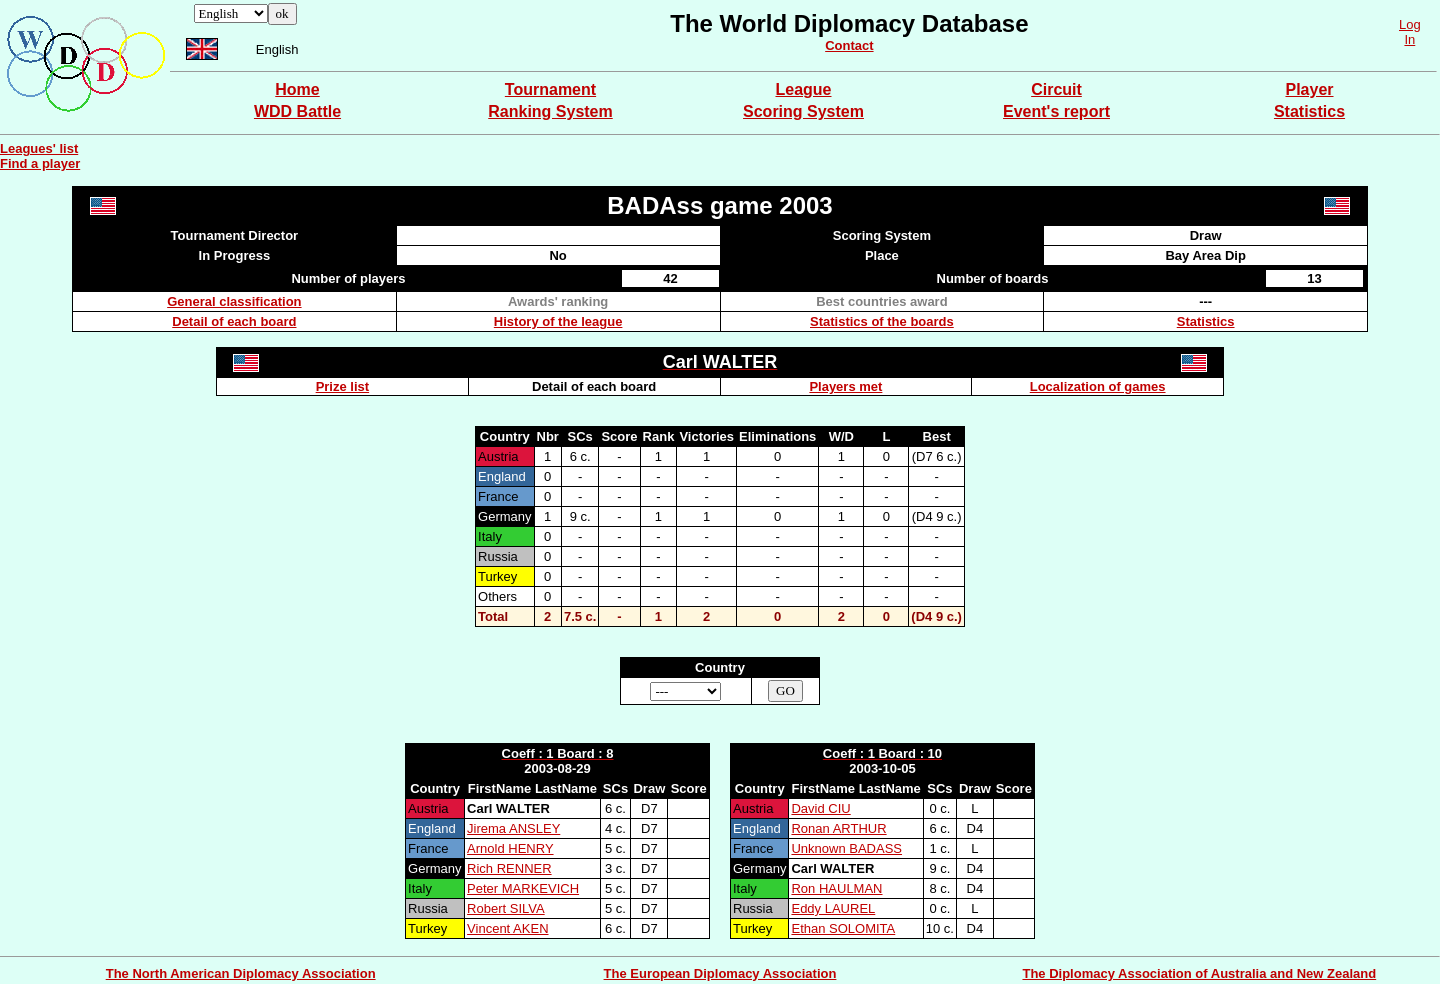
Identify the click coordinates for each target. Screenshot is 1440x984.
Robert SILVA (506, 908)
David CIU (820, 808)
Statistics (1309, 111)
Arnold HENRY (510, 848)
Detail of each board (234, 321)
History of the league (558, 321)
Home (297, 89)
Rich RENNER (509, 868)
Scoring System (803, 111)
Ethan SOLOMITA (843, 928)
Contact (849, 45)
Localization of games (1098, 386)
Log (1410, 24)
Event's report (1056, 111)
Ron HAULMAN (836, 888)
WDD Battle (297, 111)
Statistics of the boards (882, 321)
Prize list (342, 386)
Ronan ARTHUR (838, 828)
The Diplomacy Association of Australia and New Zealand (1199, 973)
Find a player (40, 163)
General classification (234, 301)
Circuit (1056, 89)
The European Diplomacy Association (720, 973)
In (1409, 39)
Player (1309, 89)
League (803, 89)
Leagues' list (39, 148)
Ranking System (550, 111)
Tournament (550, 89)
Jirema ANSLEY (513, 828)
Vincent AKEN (507, 928)
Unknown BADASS (846, 848)
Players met (845, 386)
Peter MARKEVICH (523, 888)
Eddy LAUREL (833, 908)
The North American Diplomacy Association (241, 973)
